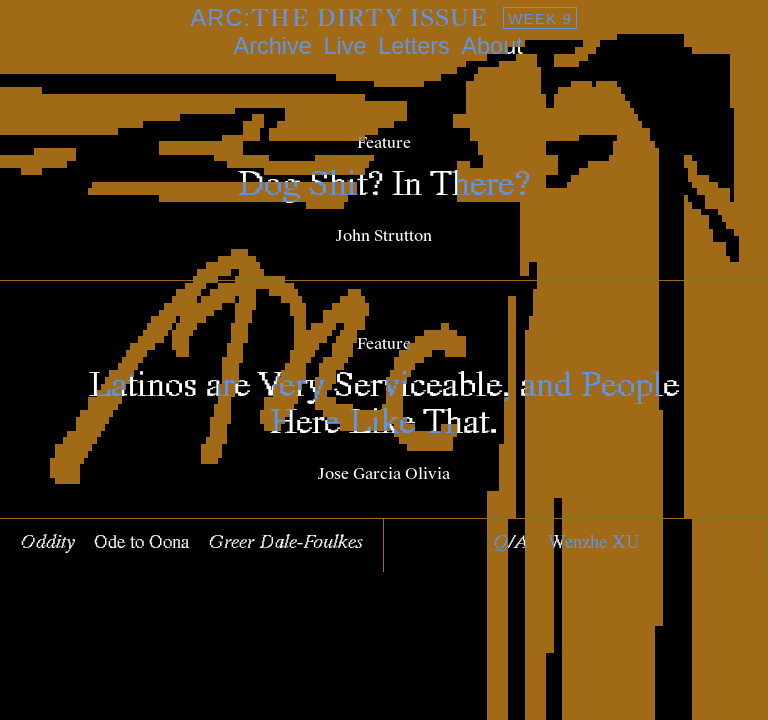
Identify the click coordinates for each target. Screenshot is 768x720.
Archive (273, 46)
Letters (414, 46)
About (491, 46)
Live (344, 46)
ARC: (384, 18)
